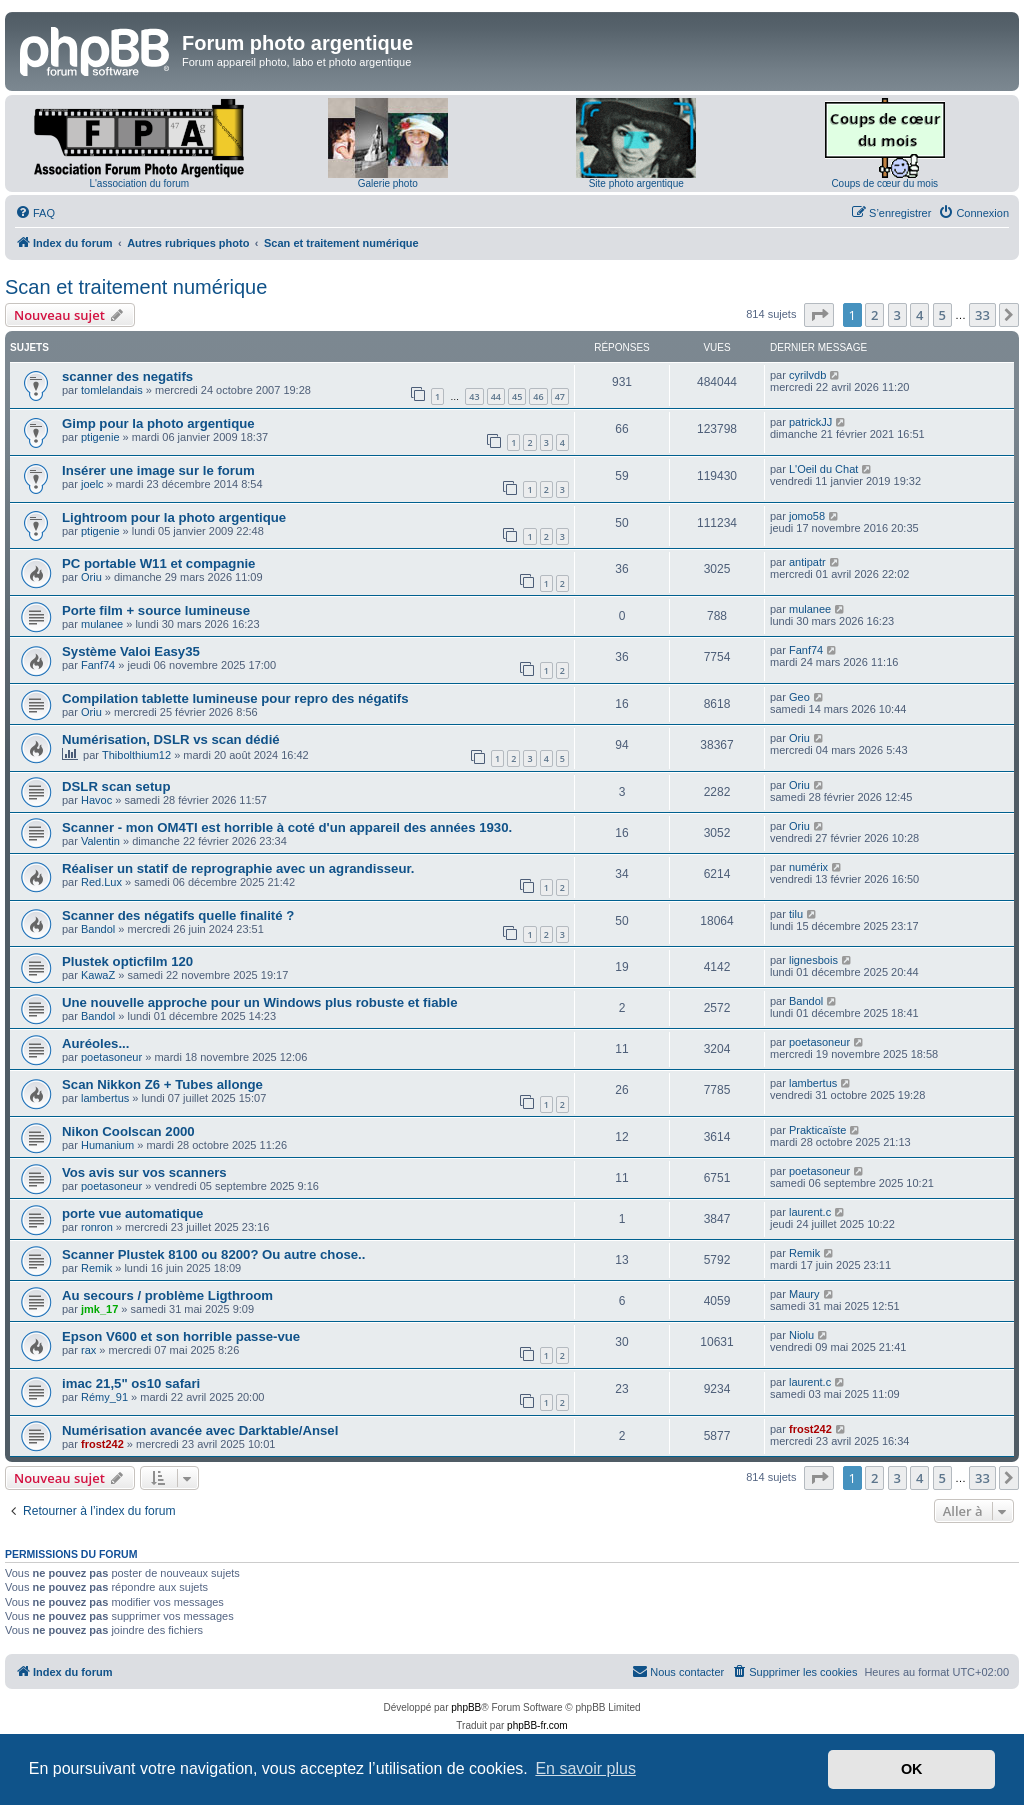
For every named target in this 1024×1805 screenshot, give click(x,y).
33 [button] (982, 315)
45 (517, 396)
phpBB (466, 1707)
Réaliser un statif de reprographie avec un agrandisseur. (238, 868)
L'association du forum (139, 183)
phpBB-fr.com (537, 1725)
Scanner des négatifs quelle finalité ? (178, 915)
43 (474, 396)
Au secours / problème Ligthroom (167, 1295)
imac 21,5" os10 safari (131, 1383)
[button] (819, 315)
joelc (92, 484)
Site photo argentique (636, 183)
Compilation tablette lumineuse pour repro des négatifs (235, 698)
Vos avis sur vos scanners (144, 1172)
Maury (804, 1294)
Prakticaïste (817, 1130)
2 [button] (874, 315)
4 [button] (919, 315)
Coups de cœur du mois (884, 183)
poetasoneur (111, 1057)
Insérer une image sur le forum (158, 470)
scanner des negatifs (127, 376)
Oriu (91, 577)
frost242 (102, 1444)
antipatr (807, 562)
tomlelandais (112, 390)
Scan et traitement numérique (136, 287)
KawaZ (98, 975)
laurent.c (810, 1212)
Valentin (100, 841)
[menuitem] (35, 213)
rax (88, 1350)
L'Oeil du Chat (823, 469)
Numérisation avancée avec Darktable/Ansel (200, 1430)
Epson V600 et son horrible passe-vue (181, 1336)
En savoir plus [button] (585, 1768)
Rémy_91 (104, 1397)
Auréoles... (95, 1043)
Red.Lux (101, 882)
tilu (796, 914)
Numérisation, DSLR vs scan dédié (171, 739)
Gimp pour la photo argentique (158, 423)
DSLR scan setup (116, 786)
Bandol (98, 929)
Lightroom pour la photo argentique (174, 517)
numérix (808, 867)
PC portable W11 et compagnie (158, 563)
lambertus (105, 1098)
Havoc (96, 800)
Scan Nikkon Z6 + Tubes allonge (162, 1084)
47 (560, 396)
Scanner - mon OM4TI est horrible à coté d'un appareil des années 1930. (287, 827)
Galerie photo (388, 183)
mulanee (102, 624)
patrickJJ (810, 422)
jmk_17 (99, 1309)
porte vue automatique (132, 1213)
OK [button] (912, 1769)
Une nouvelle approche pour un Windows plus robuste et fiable (260, 1002)
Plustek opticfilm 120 (127, 961)
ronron (97, 1227)
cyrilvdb (807, 375)
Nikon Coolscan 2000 (128, 1131)
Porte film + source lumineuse (156, 610)
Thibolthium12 (136, 755)
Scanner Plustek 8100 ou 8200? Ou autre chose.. (213, 1254)
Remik (96, 1268)
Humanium (107, 1145)
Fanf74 (98, 665)
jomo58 (807, 516)
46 (538, 396)
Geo (799, 697)
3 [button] (897, 315)
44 (496, 396)
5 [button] (942, 315)
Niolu (801, 1335)
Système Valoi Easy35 (131, 651)
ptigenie (100, 437)
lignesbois (813, 960)
